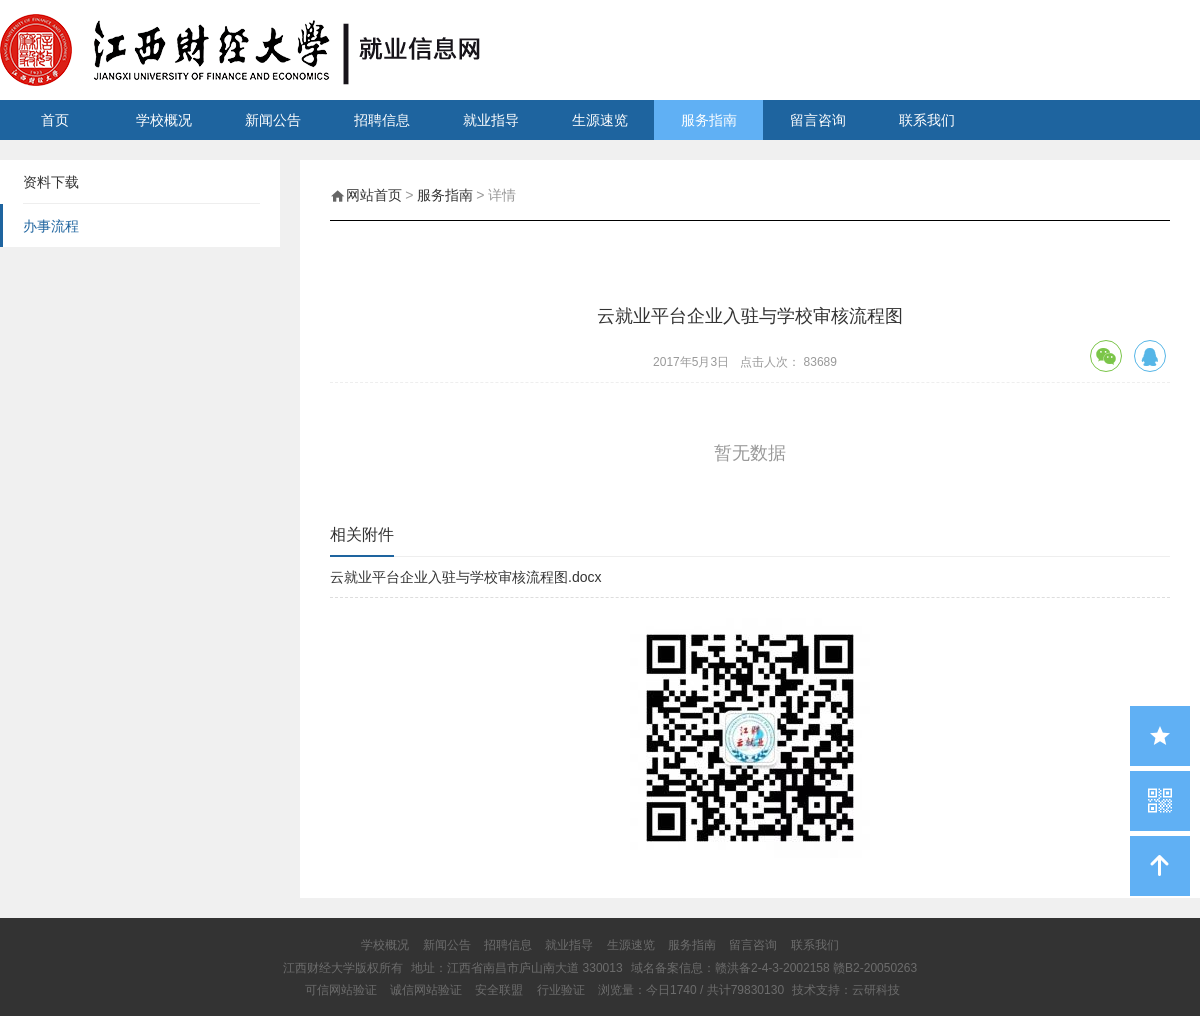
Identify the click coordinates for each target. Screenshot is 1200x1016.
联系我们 (927, 120)
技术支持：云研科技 (846, 990)
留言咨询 (818, 120)
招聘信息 (382, 120)
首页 (55, 120)
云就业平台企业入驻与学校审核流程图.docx (465, 577)
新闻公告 (273, 120)
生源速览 (600, 120)
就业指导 (491, 120)
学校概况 (164, 120)
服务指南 (709, 120)
